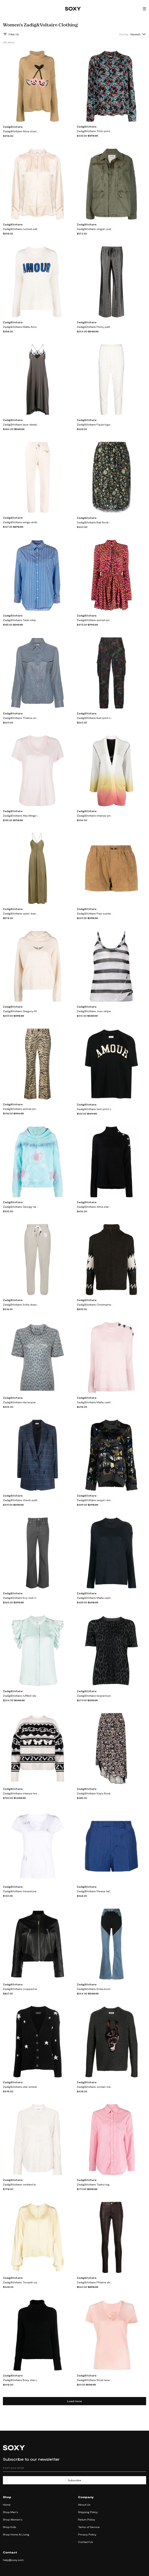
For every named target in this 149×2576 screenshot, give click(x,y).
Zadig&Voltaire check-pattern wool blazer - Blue (21, 1500)
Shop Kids (9, 2527)
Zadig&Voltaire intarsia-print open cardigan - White (95, 815)
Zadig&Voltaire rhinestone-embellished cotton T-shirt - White (21, 1891)
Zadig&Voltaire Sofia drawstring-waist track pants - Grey (21, 1304)
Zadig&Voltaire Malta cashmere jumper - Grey (95, 1597)
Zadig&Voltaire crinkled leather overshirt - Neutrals (21, 2184)
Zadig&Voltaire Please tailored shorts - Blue (95, 1891)
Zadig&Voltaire (13, 126)
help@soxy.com (13, 2559)
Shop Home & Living (16, 2534)
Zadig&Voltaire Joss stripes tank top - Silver (95, 1011)
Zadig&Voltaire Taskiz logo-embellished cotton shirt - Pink (95, 2184)
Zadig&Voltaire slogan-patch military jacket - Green (95, 228)
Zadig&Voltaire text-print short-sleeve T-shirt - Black (95, 1109)
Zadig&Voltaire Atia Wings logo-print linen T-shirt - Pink (21, 815)
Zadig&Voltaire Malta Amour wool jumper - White (21, 326)
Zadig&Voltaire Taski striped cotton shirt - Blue (21, 620)
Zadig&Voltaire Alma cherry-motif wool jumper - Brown (21, 131)
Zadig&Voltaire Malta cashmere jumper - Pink (95, 1402)
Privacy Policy (87, 2534)
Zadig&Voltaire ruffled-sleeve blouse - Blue (21, 1695)
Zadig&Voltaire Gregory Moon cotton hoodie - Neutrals (21, 1011)
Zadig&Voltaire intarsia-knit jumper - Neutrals (21, 1793)
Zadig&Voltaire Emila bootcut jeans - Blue (95, 1988)
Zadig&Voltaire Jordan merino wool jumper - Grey (95, 2086)
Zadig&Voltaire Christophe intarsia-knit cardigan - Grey (95, 1304)
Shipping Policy (88, 2512)
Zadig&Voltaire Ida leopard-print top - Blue (21, 1402)
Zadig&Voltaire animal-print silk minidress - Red (95, 620)
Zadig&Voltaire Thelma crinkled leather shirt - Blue (21, 717)
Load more (74, 2401)
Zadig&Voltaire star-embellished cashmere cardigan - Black (21, 2086)
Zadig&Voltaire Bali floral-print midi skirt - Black (95, 522)
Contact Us (85, 2541)
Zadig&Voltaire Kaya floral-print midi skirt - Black (95, 1793)
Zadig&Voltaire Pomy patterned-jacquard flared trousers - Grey (95, 326)
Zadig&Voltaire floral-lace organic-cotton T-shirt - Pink (95, 2380)
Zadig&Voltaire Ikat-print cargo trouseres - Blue (95, 717)
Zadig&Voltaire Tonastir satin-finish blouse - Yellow (21, 2282)
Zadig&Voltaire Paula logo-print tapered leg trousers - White (95, 424)
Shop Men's (10, 2512)
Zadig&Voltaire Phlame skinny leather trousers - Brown (95, 2282)
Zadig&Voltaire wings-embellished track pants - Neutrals (21, 522)
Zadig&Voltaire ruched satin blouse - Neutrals (21, 228)
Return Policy (86, 2519)
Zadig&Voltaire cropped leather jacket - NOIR (21, 1988)
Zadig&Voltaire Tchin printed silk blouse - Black (95, 131)
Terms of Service (89, 2527)
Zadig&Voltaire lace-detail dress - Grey (21, 424)
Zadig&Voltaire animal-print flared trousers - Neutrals (21, 1108)
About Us (84, 2504)
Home (7, 2504)
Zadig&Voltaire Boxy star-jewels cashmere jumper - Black (21, 2380)
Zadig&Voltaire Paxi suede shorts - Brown (95, 913)
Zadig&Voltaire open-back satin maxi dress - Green (21, 913)
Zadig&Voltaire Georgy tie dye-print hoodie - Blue (21, 1206)
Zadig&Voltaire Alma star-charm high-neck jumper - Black (95, 1206)
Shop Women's (12, 2519)
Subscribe (74, 2480)
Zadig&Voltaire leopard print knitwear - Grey (95, 1695)
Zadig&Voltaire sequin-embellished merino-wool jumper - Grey (95, 1500)
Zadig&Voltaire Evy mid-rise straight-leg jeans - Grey (21, 1597)
